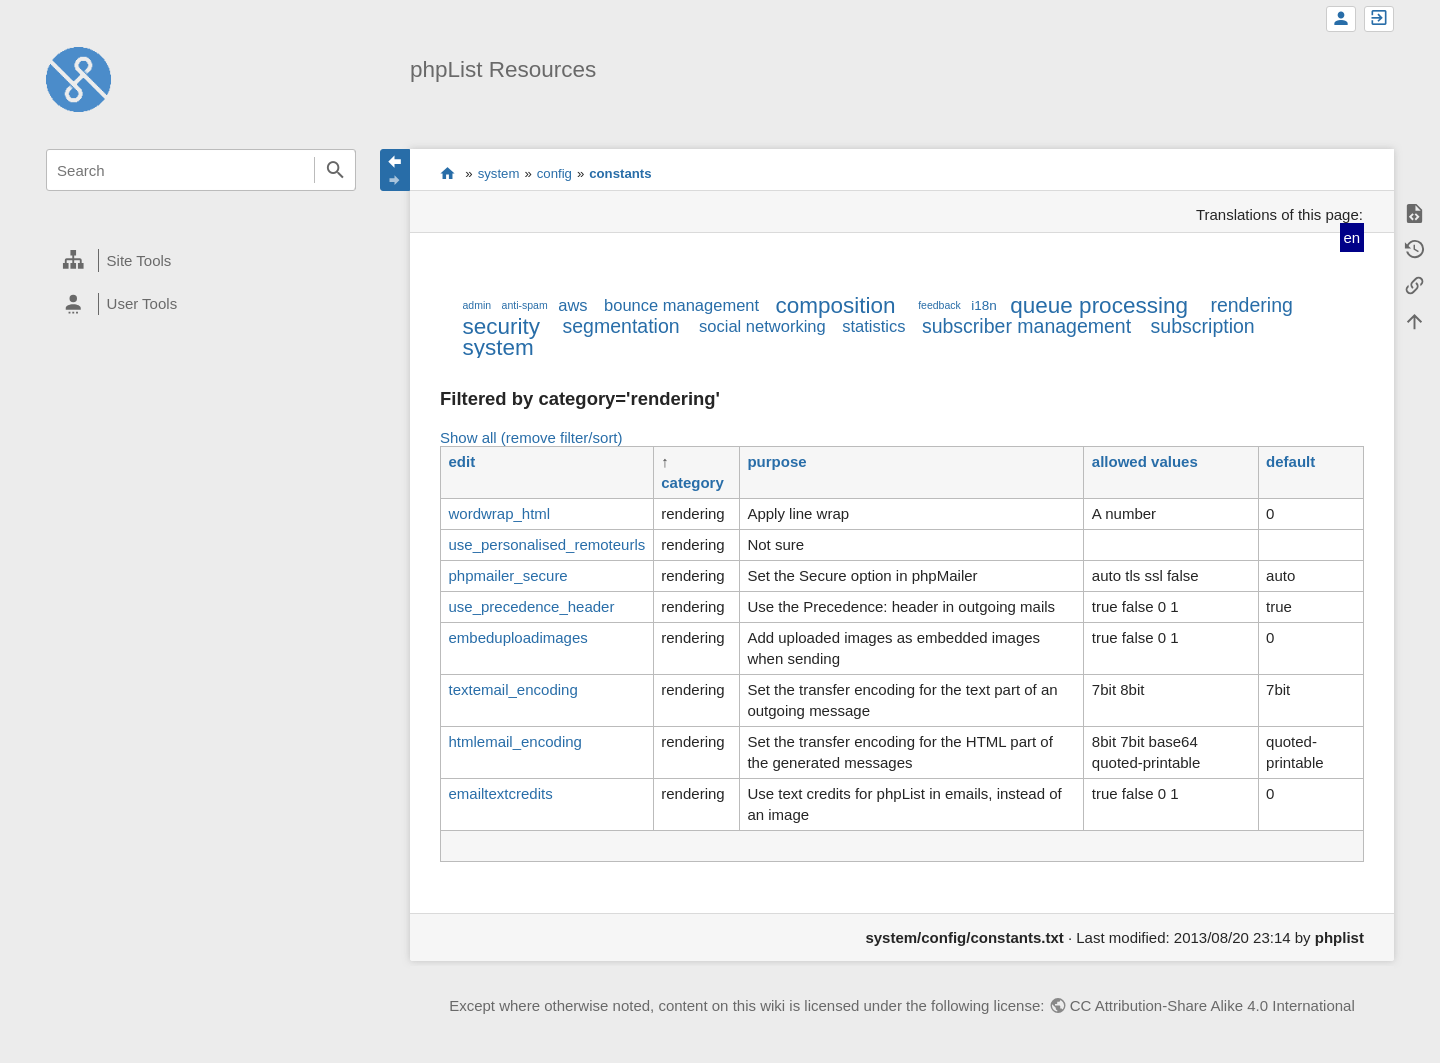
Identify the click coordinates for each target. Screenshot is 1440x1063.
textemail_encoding (512, 689)
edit (461, 461)
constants (620, 173)
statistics (873, 326)
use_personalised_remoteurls (546, 544)
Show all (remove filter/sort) (531, 437)
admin (476, 305)
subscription (1203, 326)
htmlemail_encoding (514, 741)
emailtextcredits (500, 793)
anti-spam (525, 305)
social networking (762, 326)
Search (335, 170)
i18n (984, 305)
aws (572, 305)
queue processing (1099, 305)
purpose (776, 461)
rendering (1251, 305)
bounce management (681, 305)
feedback (939, 305)
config (554, 173)
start (447, 173)
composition (836, 305)
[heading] (201, 261)
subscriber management (1026, 326)
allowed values (1145, 461)
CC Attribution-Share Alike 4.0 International (1212, 1005)
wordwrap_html (499, 513)
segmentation (621, 326)
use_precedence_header (531, 606)
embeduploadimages (517, 637)
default (1290, 461)
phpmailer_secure (507, 575)
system (499, 173)
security (501, 326)
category (692, 482)
